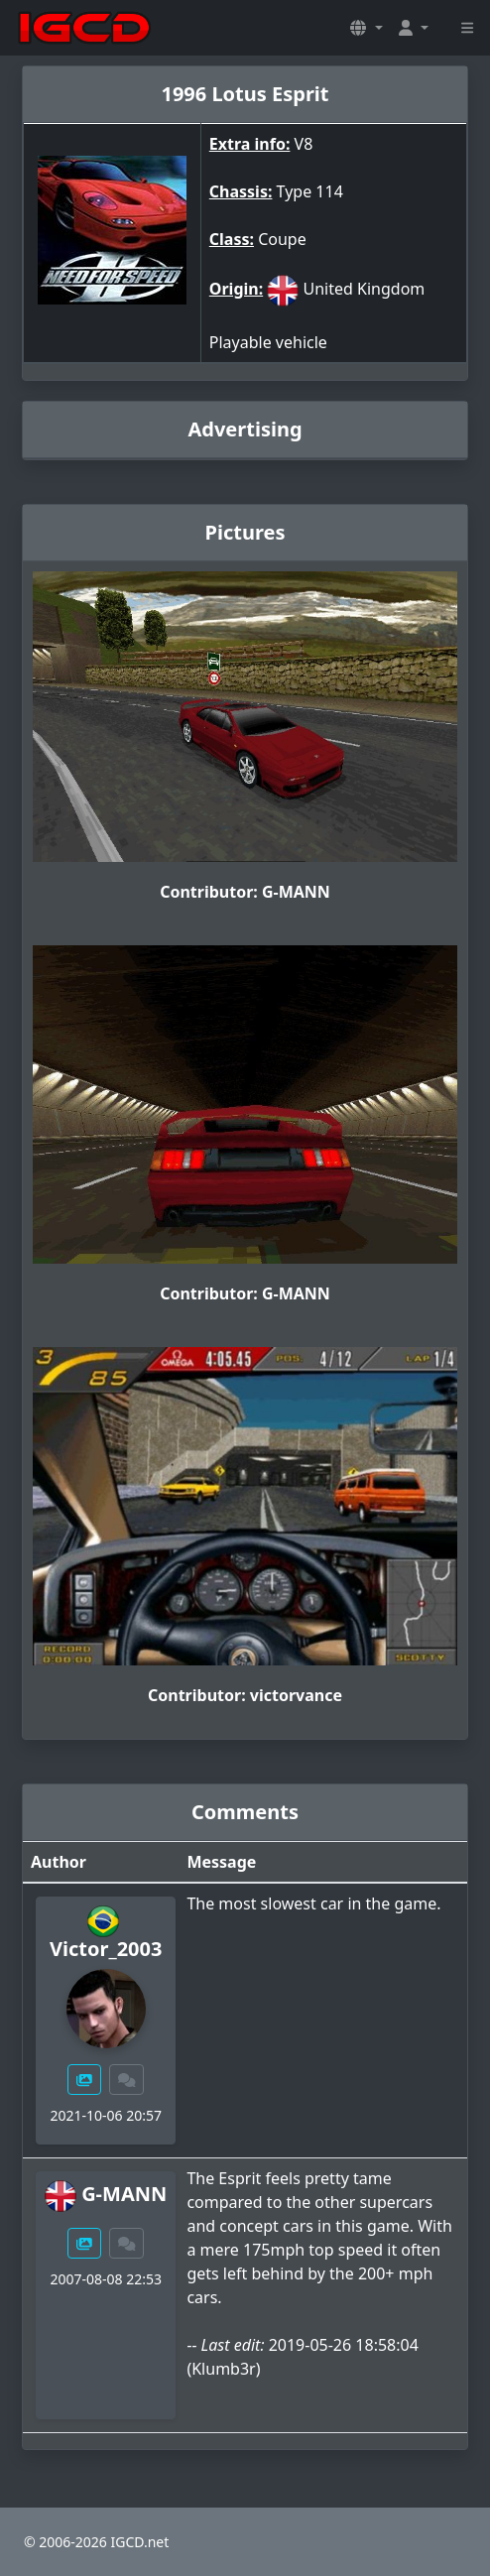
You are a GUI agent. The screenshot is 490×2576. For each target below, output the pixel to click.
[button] (366, 28)
